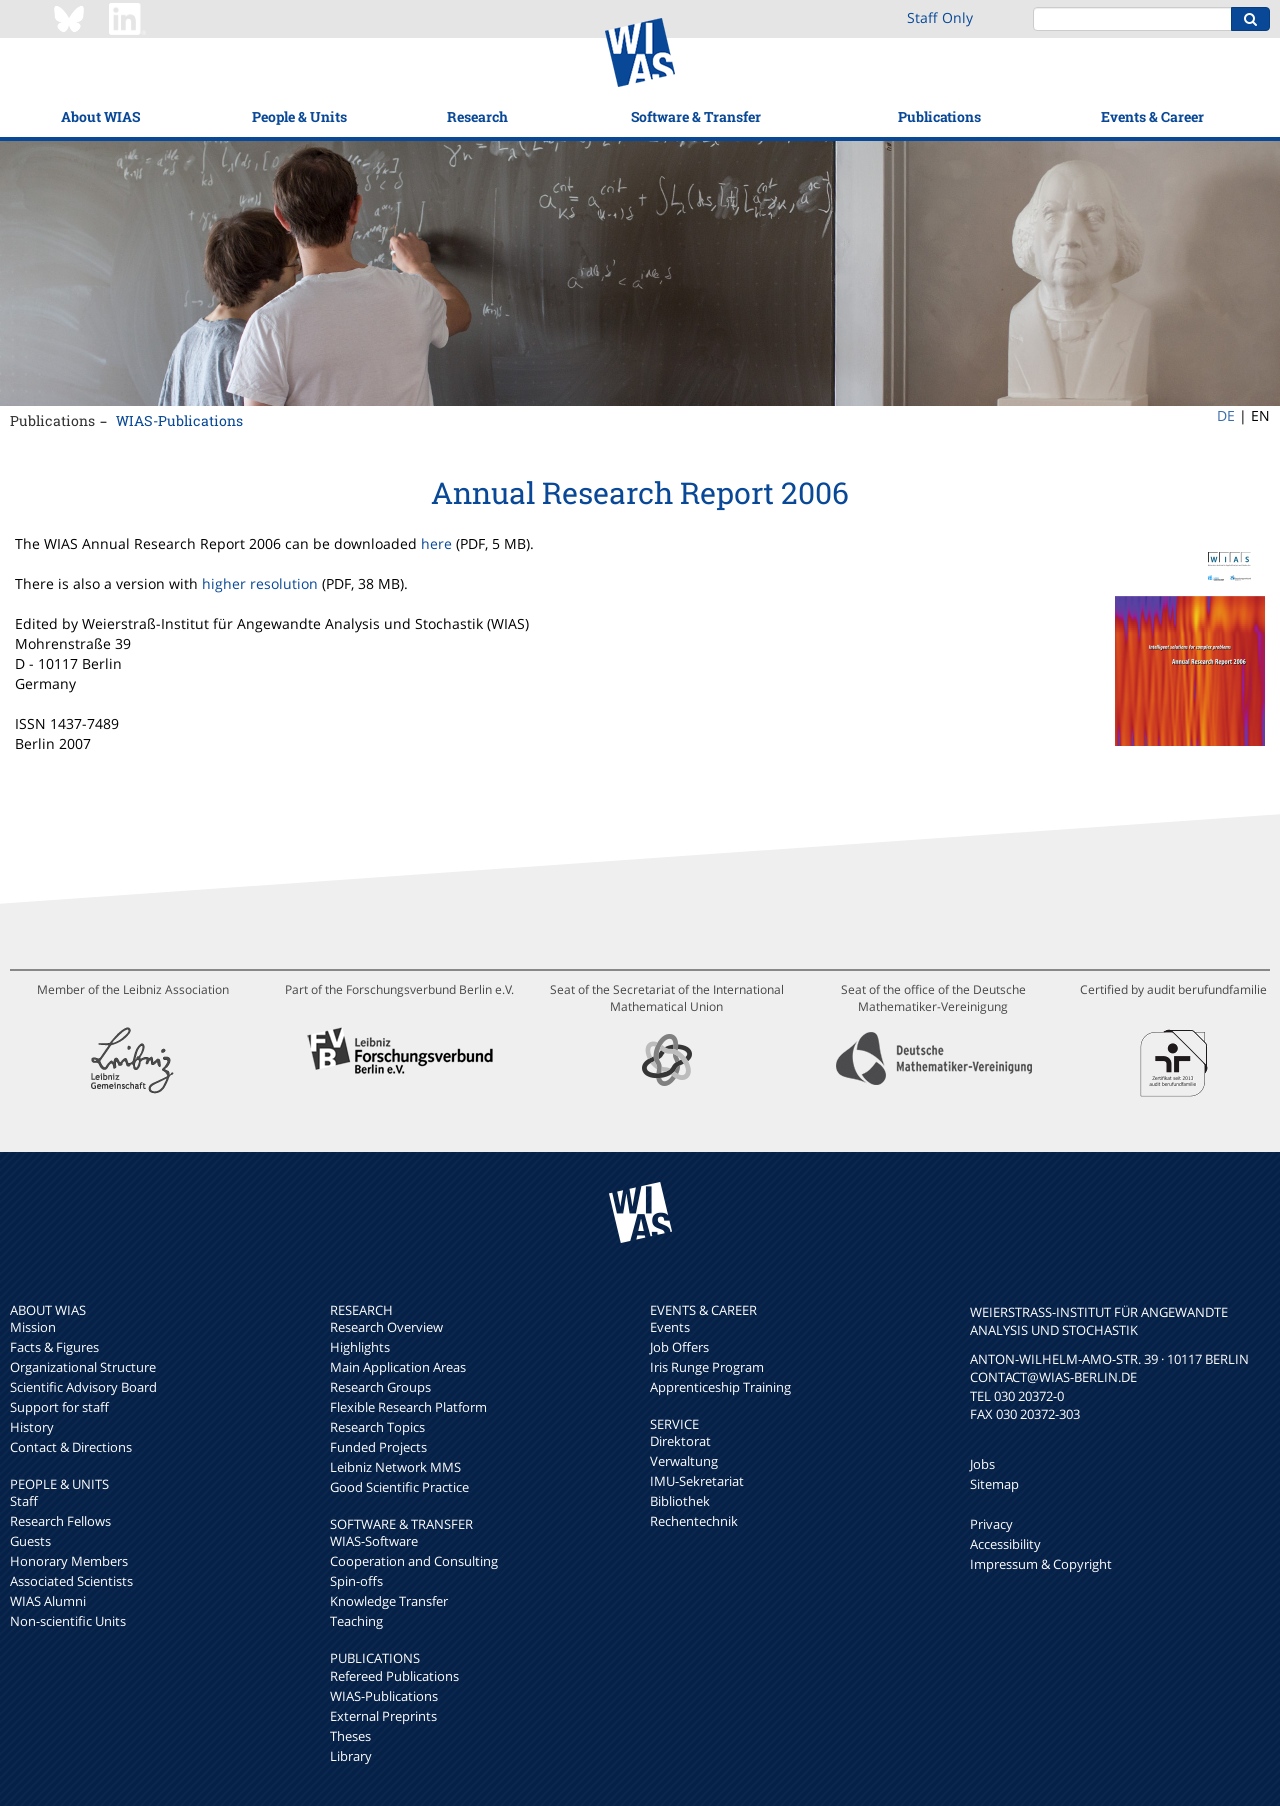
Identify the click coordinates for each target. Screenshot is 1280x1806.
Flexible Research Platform (408, 1407)
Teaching (356, 1621)
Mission (33, 1327)
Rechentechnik (694, 1521)
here (436, 543)
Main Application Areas (398, 1367)
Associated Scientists (71, 1581)
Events (670, 1327)
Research (477, 116)
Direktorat (680, 1441)
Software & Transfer (696, 116)
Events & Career (1152, 116)
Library (351, 1756)
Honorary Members (69, 1561)
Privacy (991, 1524)
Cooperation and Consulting (414, 1561)
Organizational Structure (83, 1367)
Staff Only (940, 17)
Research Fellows (60, 1521)
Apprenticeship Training (720, 1387)
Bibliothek (680, 1501)
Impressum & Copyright (1041, 1564)
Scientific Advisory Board (83, 1387)
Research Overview (386, 1327)
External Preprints (383, 1716)
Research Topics (377, 1427)
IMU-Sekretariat (697, 1481)
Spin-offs (356, 1581)
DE (1226, 415)
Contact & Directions (71, 1447)
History (32, 1427)
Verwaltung (684, 1461)
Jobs (982, 1464)
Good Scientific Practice (399, 1487)
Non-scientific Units (68, 1621)
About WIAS (100, 116)
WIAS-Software (374, 1541)
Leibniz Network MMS (395, 1467)
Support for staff (59, 1407)
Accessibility (1005, 1544)
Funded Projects (378, 1447)
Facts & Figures (54, 1347)
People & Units (299, 116)
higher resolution (260, 583)
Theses (350, 1736)
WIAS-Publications (179, 420)
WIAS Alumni (48, 1601)
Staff (24, 1501)
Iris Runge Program (707, 1367)
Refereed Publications (394, 1676)
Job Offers (679, 1347)
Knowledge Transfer (389, 1601)
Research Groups (380, 1387)
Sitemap (994, 1484)
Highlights (360, 1347)
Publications (939, 116)
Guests (30, 1541)
